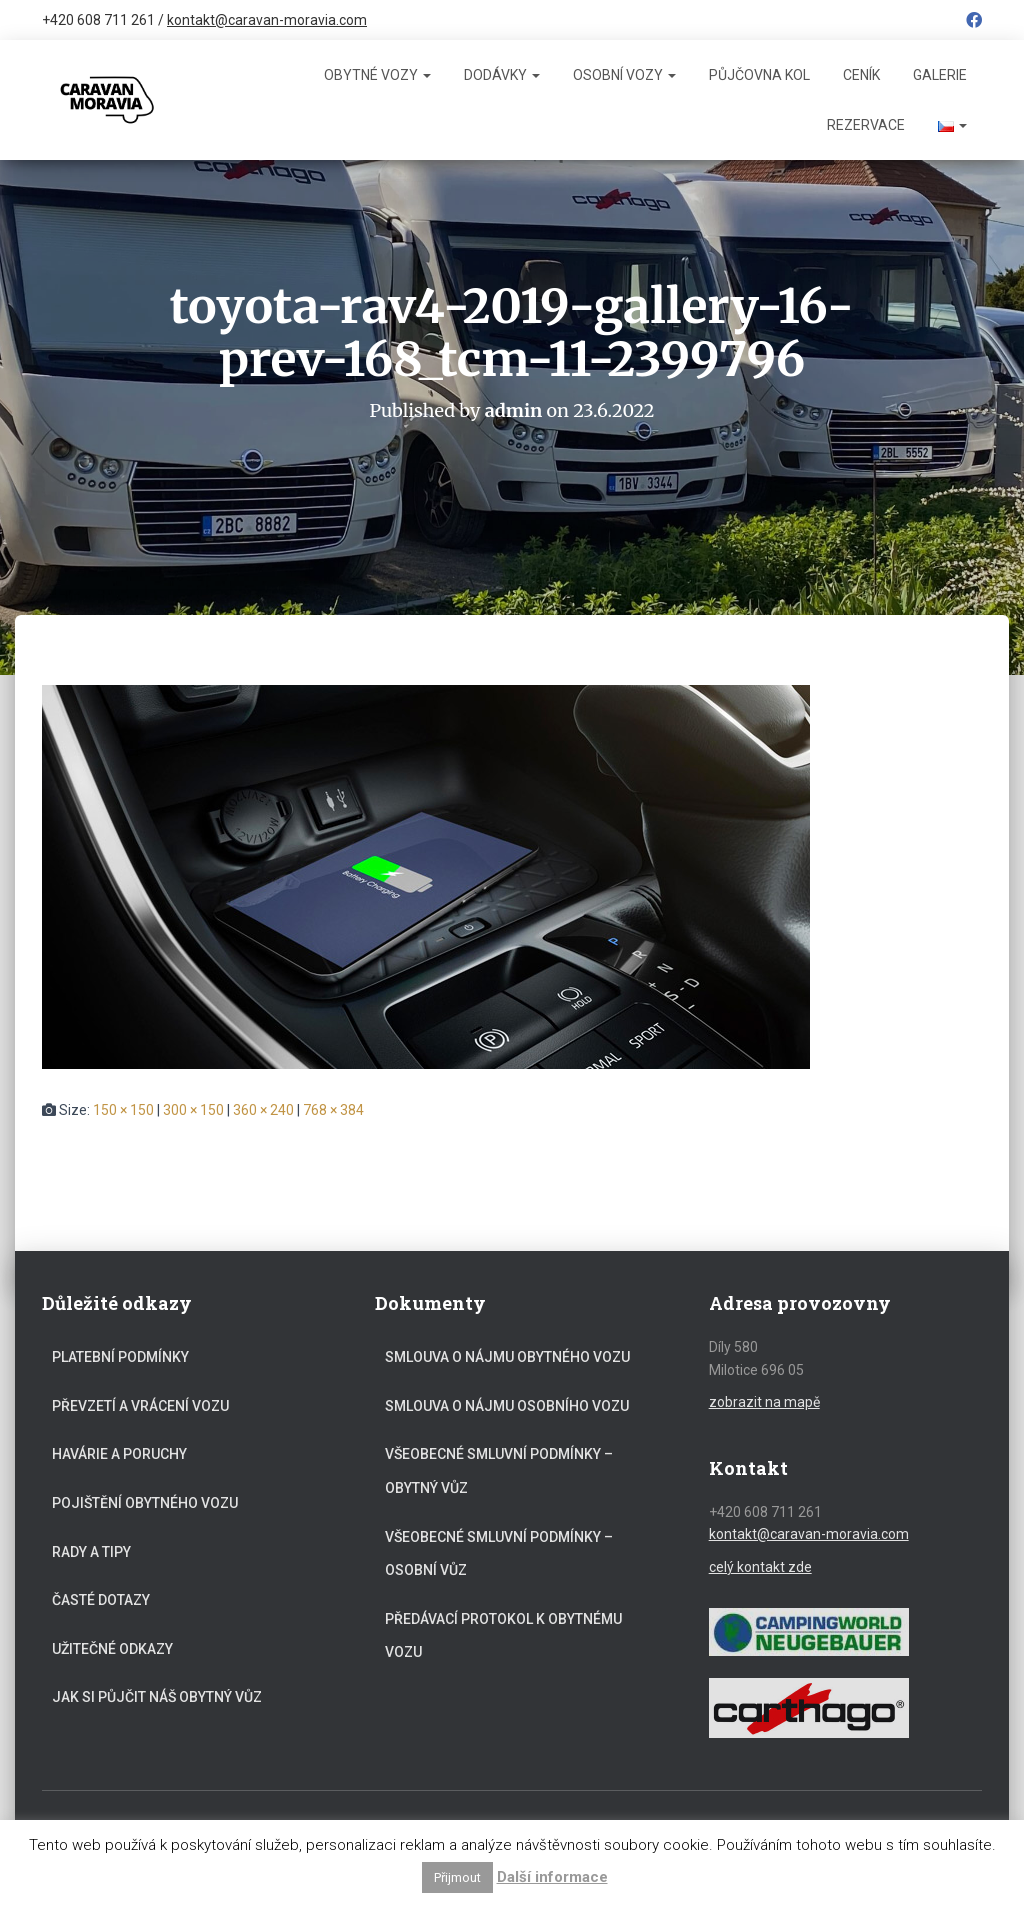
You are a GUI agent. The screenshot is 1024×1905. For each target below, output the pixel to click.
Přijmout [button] (457, 1877)
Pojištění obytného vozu (145, 1503)
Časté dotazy (101, 1600)
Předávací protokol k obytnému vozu (503, 1636)
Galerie (940, 75)
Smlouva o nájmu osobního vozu (507, 1406)
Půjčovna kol (759, 75)
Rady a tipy (91, 1552)
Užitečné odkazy (112, 1649)
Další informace (552, 1877)
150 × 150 (123, 1110)
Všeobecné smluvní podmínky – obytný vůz (499, 1471)
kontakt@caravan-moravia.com (267, 20)
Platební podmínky (120, 1357)
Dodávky (502, 75)
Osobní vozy (624, 75)
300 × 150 (193, 1110)
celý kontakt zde (760, 1567)
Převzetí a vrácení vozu (140, 1406)
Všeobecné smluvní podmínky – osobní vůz (499, 1554)
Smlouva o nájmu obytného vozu (507, 1357)
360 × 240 (263, 1110)
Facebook (974, 23)
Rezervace (866, 125)
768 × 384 (333, 1110)
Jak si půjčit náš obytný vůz (157, 1697)
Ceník (861, 75)
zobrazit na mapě (764, 1402)
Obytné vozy (377, 75)
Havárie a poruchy (119, 1454)
